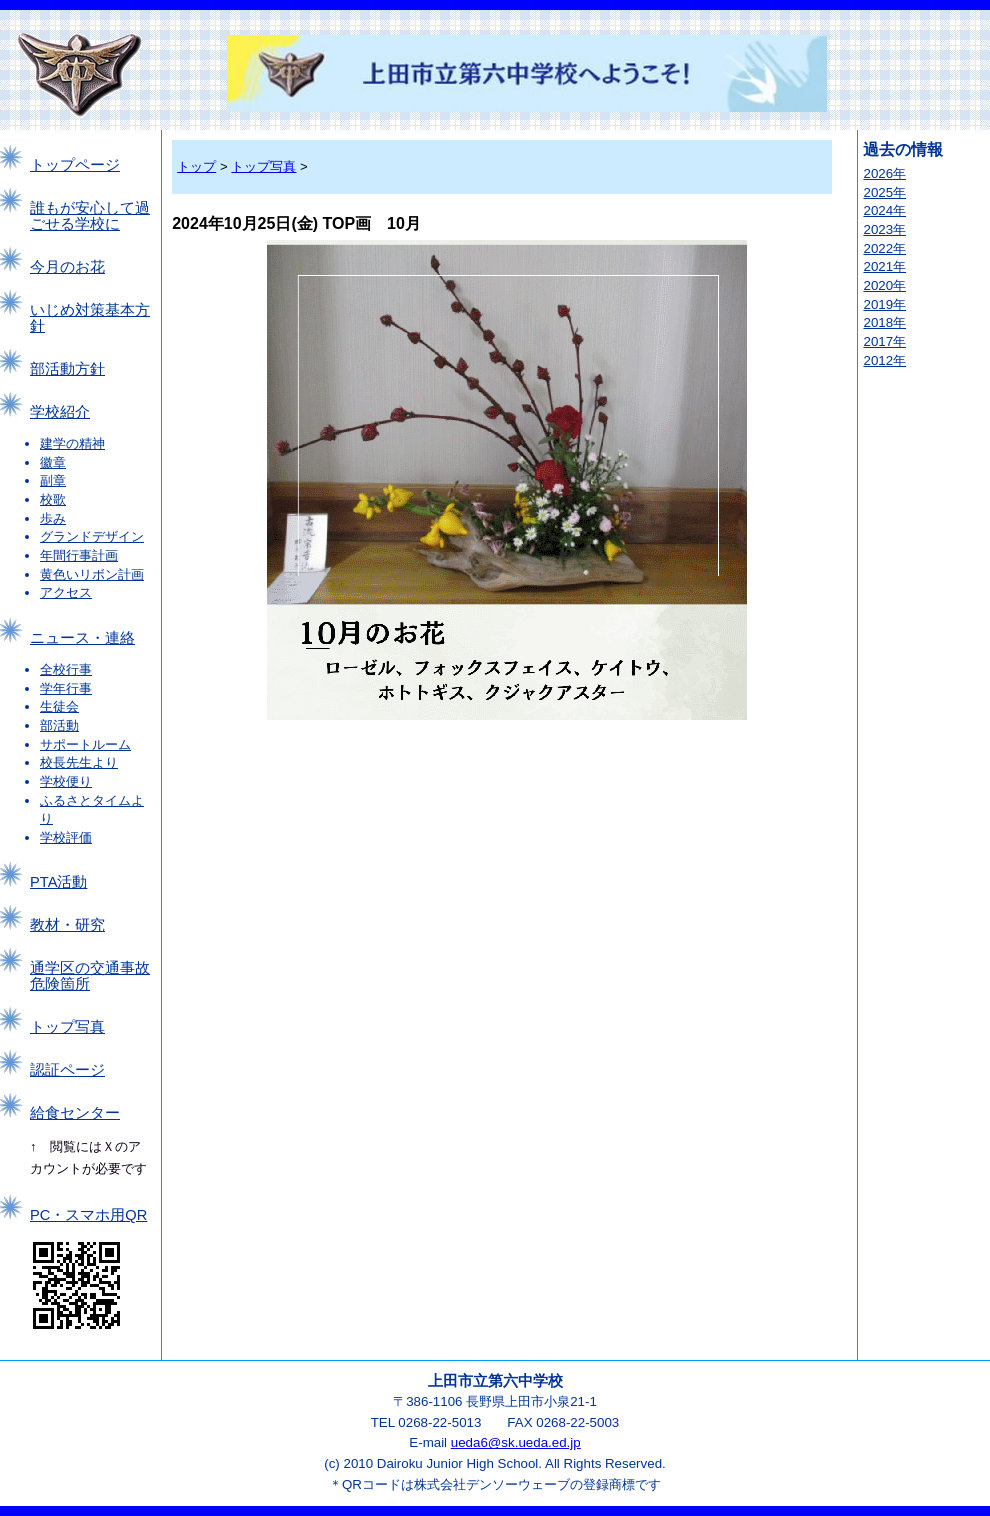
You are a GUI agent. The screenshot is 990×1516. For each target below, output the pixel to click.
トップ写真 (67, 1027)
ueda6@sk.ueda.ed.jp (516, 1442)
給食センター (75, 1113)
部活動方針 (67, 369)
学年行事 (66, 688)
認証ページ (67, 1070)
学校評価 (66, 837)
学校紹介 (60, 412)
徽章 (53, 462)
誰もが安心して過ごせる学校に (90, 216)
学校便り (66, 781)
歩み (53, 518)
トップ (196, 166)
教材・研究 (67, 925)
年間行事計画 (79, 555)
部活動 (59, 725)
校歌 (53, 499)
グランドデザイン (92, 536)
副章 (53, 480)
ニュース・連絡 (82, 638)
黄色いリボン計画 (92, 574)
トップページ (75, 165)
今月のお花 (67, 267)
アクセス (66, 592)
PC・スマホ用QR (88, 1215)
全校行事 (66, 669)
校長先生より (79, 762)
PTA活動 (58, 882)
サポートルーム (85, 744)
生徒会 (59, 706)
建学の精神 (72, 443)
